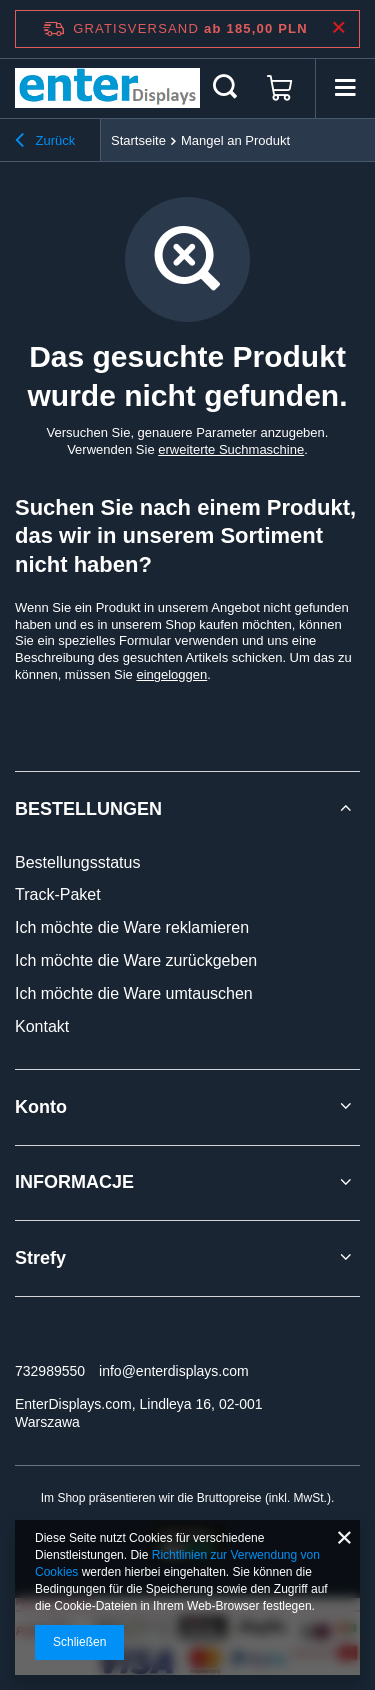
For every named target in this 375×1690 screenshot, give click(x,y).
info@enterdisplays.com (174, 1371)
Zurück (45, 143)
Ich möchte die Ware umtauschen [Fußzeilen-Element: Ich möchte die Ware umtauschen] (134, 993)
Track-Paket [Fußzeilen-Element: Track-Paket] (58, 894)
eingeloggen (171, 674)
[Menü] (345, 88)
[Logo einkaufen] (107, 87)
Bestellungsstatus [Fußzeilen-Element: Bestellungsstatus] (77, 862)
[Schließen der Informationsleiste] (338, 28)
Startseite (138, 140)
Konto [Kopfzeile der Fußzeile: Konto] (41, 1107)
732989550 (50, 1371)
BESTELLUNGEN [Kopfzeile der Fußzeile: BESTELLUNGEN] (88, 809)
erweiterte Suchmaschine (231, 449)
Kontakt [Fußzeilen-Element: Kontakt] (42, 1026)
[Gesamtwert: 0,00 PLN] (280, 88)
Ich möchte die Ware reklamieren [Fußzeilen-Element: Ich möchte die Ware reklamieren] (132, 927)
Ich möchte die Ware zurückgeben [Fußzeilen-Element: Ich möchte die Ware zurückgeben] (136, 960)
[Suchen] (225, 88)
